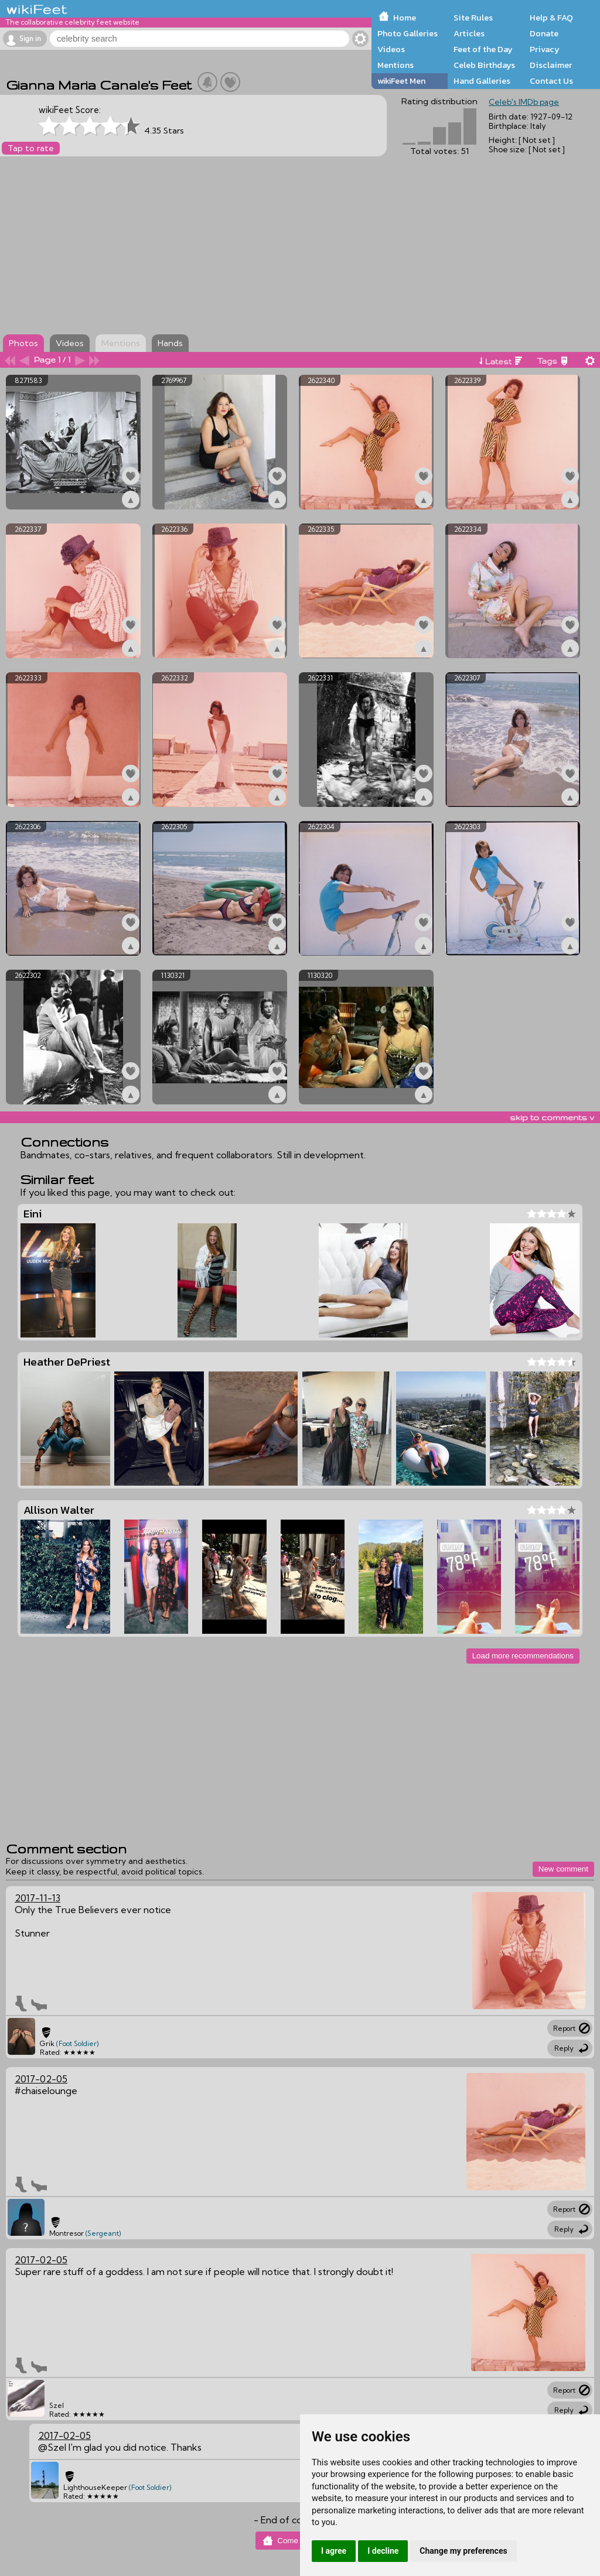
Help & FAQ (551, 17)
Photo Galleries (407, 33)
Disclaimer (551, 65)
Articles (469, 33)
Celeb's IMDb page (524, 102)
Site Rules (473, 17)
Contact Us (551, 80)
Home (404, 17)
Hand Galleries (482, 80)
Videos (391, 49)
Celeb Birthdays (484, 65)
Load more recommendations (523, 1655)
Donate (544, 33)
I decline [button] (382, 2551)
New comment (563, 1869)
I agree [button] (333, 2551)
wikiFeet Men (401, 80)
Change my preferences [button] (463, 2551)
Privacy (545, 49)
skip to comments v (552, 1117)
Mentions (395, 65)
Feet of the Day (483, 49)
